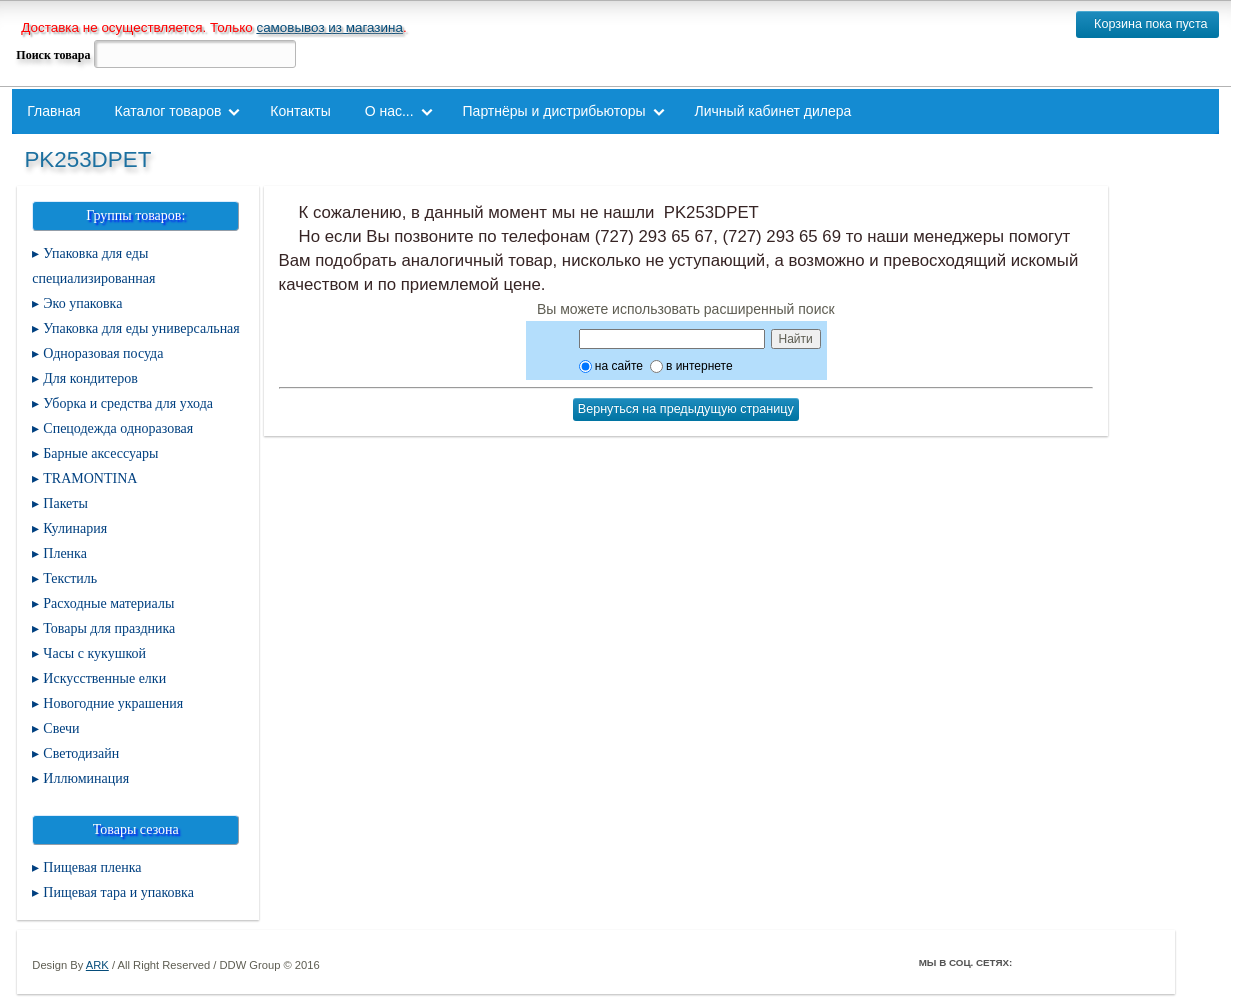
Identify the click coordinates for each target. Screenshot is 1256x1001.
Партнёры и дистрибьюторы (554, 111)
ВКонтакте (1088, 962)
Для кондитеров (90, 378)
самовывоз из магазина (329, 27)
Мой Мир (1144, 962)
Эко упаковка (82, 303)
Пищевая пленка (92, 867)
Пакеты (65, 503)
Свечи (61, 728)
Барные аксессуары (100, 453)
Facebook (1032, 962)
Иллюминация (86, 778)
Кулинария (75, 528)
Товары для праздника (109, 628)
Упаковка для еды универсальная (141, 328)
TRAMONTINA (90, 478)
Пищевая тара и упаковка (118, 892)
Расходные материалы (108, 603)
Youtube (1116, 962)
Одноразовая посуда (103, 353)
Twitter (1060, 962)
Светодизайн (81, 753)
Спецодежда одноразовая (118, 428)
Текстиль (70, 578)
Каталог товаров (168, 111)
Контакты (300, 111)
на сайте (611, 366)
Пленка (65, 553)
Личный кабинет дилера (773, 111)
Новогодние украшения (113, 703)
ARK (97, 965)
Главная (53, 111)
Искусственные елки (104, 678)
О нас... (389, 111)
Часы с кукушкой (94, 653)
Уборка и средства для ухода (128, 403)
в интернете (691, 366)
